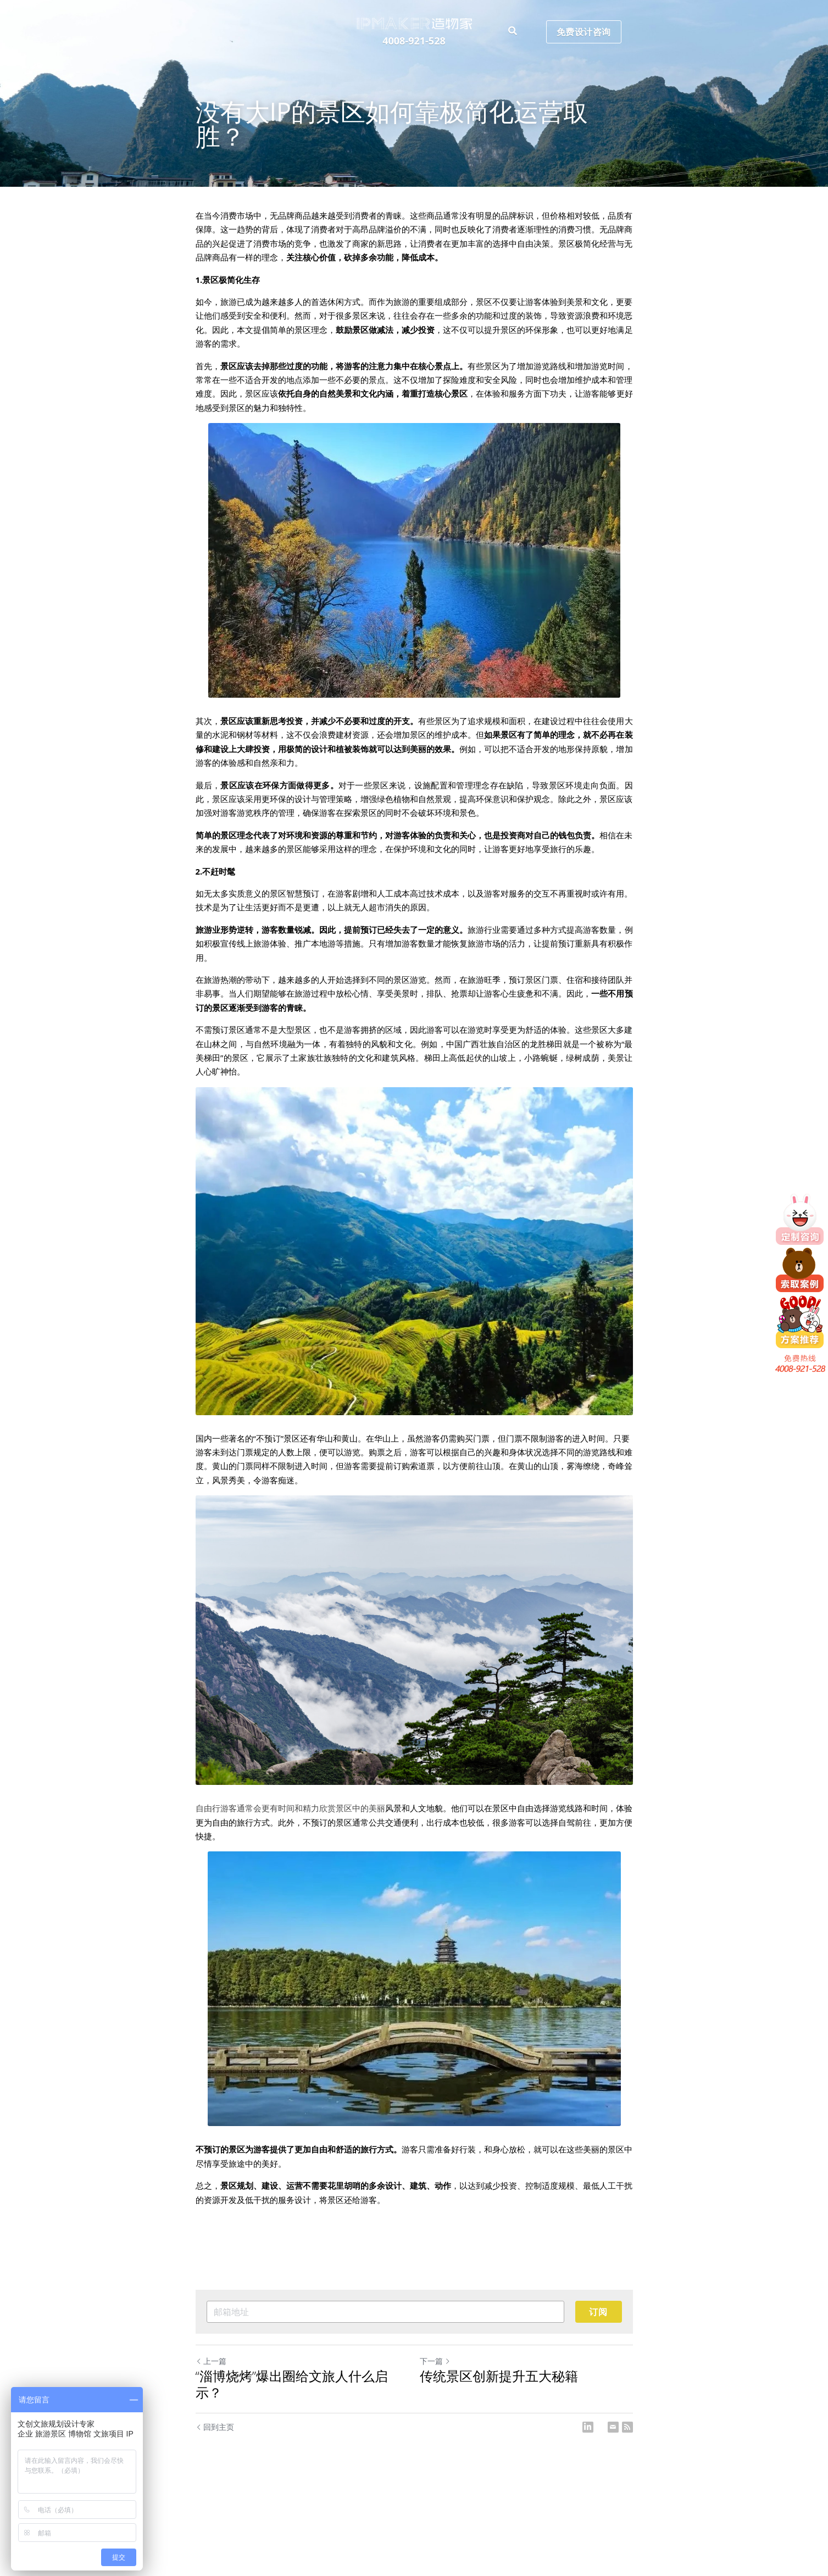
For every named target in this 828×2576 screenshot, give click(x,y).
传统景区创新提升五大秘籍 (499, 2376)
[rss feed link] (627, 2427)
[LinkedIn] (587, 2427)
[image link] (414, 23)
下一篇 (435, 2361)
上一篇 (211, 2361)
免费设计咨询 (584, 32)
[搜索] (513, 31)
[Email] (613, 2427)
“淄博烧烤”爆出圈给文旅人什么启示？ (292, 2384)
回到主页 (215, 2427)
